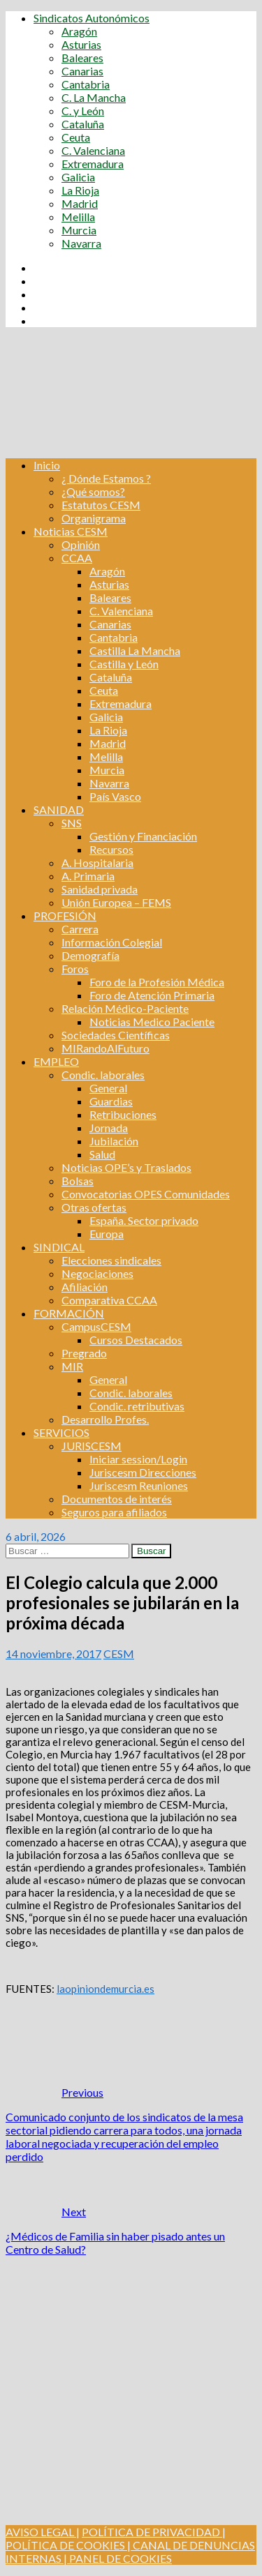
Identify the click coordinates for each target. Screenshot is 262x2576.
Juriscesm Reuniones (138, 1485)
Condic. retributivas (136, 1406)
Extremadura (92, 163)
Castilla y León (124, 663)
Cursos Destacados (135, 1339)
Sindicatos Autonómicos (92, 17)
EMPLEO (56, 1061)
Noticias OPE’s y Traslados (126, 1167)
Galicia (78, 176)
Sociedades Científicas (115, 1034)
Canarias (82, 70)
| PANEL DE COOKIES (116, 2558)
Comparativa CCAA (109, 1299)
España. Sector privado (143, 1220)
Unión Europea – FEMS (116, 902)
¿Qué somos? (93, 491)
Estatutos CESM (100, 504)
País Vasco (115, 796)
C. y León (82, 110)
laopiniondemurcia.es (105, 1988)
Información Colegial (111, 942)
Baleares (82, 57)
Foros (75, 968)
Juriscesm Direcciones (142, 1472)
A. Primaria (88, 875)
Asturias (81, 44)
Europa (106, 1233)
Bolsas (77, 1180)
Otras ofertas (93, 1207)
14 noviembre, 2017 (53, 1653)
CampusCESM (96, 1326)
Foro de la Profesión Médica (156, 981)
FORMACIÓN (69, 1313)
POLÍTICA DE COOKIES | (68, 2545)
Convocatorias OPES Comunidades (145, 1193)
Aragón (79, 31)
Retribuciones (123, 1114)
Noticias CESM (71, 531)
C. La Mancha (93, 97)
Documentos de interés (116, 1498)
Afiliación (84, 1286)
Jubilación (113, 1140)
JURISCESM (91, 1445)
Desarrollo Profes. (105, 1419)
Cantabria (85, 84)
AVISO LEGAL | (43, 2531)
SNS (71, 822)
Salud (102, 1154)
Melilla (78, 216)
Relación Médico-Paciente (125, 1008)
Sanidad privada (99, 889)
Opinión (80, 544)
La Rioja (80, 190)
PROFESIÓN (65, 915)
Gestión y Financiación (143, 836)
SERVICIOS (61, 1432)
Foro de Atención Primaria (151, 995)
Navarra (81, 243)
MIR (72, 1366)
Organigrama (93, 518)
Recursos (111, 849)
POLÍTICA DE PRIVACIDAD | (154, 2531)
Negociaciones (97, 1273)
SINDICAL (59, 1246)
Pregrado (84, 1352)
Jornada (108, 1127)
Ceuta (75, 137)
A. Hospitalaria (97, 862)
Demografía (90, 955)
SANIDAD (59, 809)
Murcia (78, 229)
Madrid (79, 203)
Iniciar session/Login (138, 1459)
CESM (118, 1653)
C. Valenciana (93, 150)
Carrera (80, 928)
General (108, 1087)
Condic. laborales (103, 1074)
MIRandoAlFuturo (105, 1048)
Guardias (111, 1101)
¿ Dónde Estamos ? (106, 478)
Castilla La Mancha (134, 650)
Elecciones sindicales (111, 1260)
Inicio (47, 465)
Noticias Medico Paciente (151, 1021)
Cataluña (82, 123)
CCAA (76, 557)
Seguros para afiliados (114, 1512)
